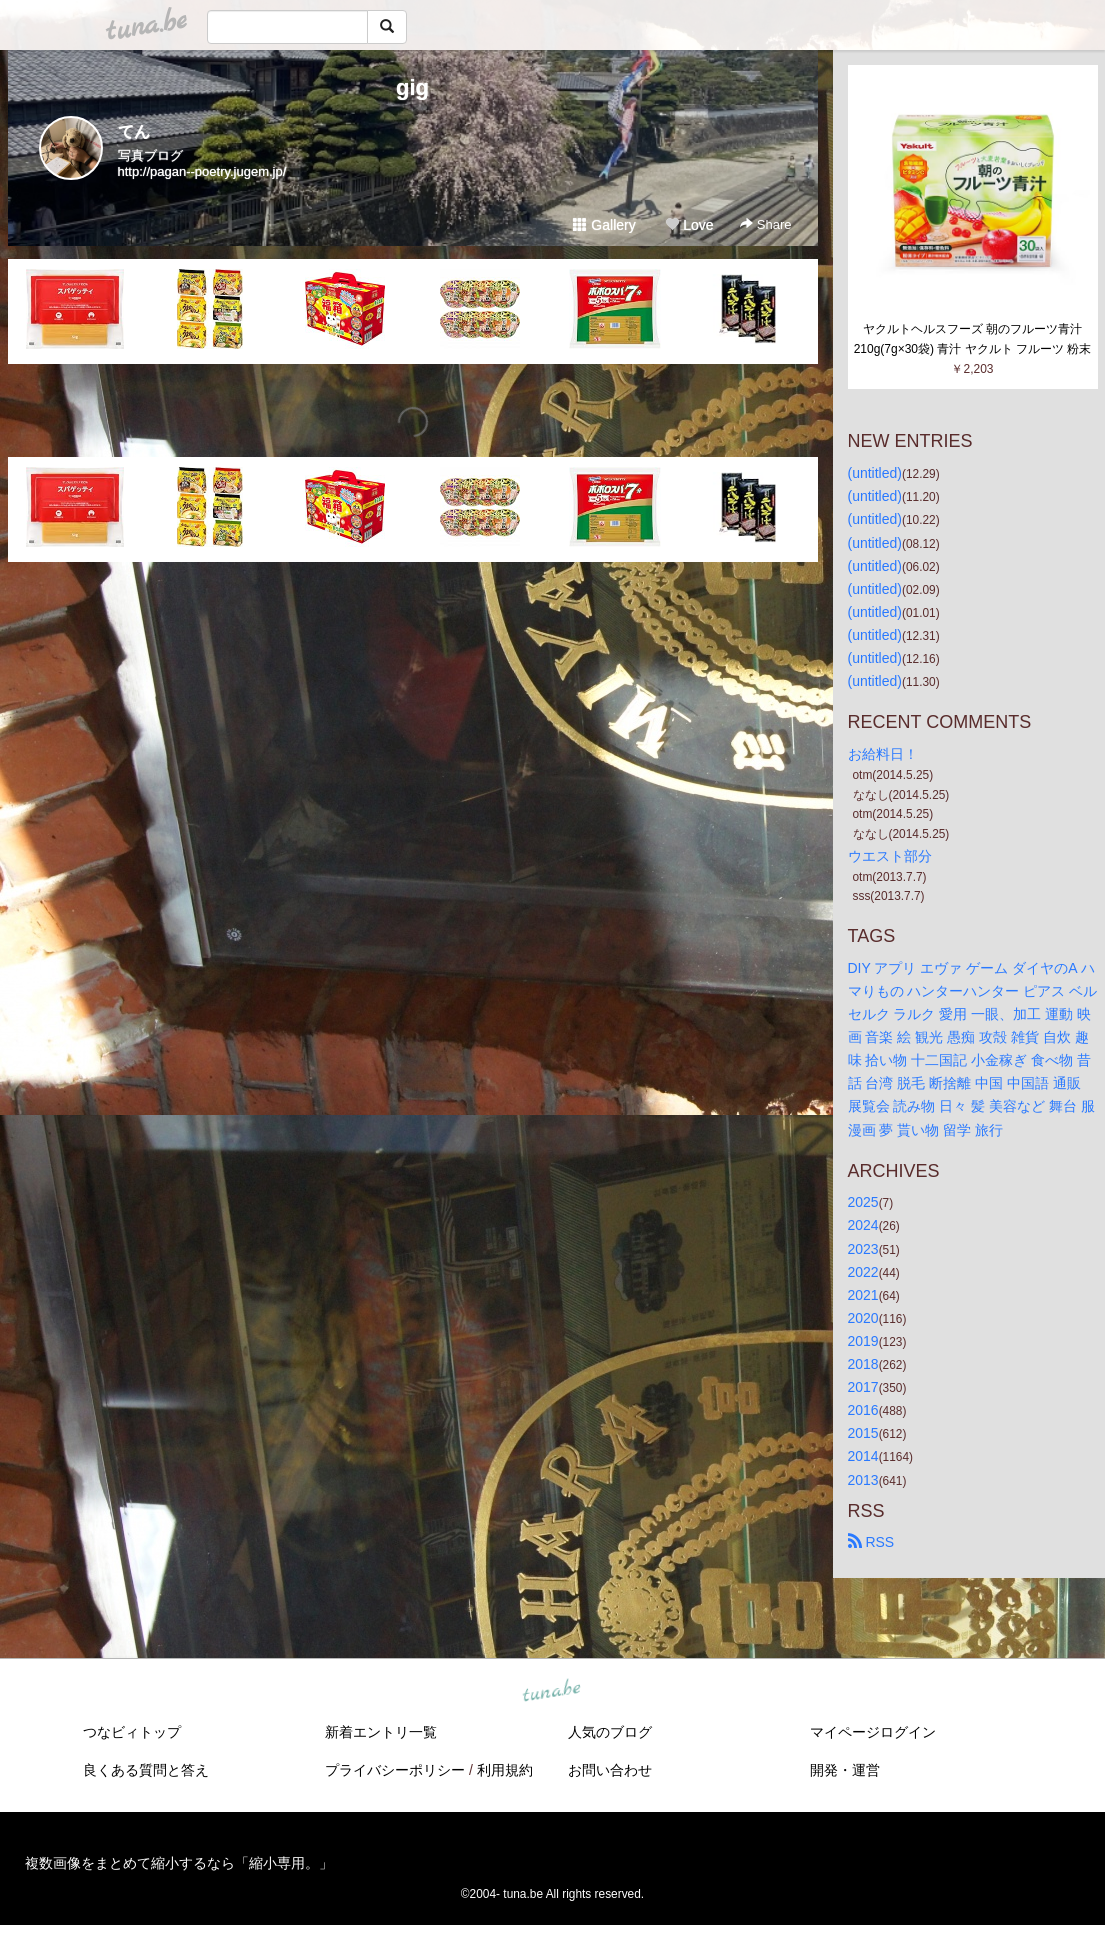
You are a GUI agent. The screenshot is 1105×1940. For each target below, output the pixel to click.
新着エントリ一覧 (381, 1732)
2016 (863, 1410)
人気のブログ (610, 1732)
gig (412, 87)
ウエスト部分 (890, 856)
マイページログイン (873, 1732)
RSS (871, 1542)
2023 (863, 1249)
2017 (863, 1387)
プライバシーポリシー (395, 1770)
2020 (863, 1318)
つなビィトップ (132, 1732)
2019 (863, 1341)
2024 (863, 1225)
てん (134, 131)
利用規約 (505, 1770)
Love (689, 225)
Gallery (604, 225)
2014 (863, 1456)
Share (765, 224)
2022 (863, 1272)
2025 (863, 1202)
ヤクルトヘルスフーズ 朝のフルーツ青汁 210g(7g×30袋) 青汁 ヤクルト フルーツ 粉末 (973, 339)
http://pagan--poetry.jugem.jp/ (202, 171)
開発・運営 (845, 1770)
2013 (863, 1480)
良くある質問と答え (146, 1770)
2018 (863, 1364)
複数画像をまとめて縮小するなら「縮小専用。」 (179, 1863)
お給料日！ (883, 754)
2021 (863, 1295)
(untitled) (875, 473)
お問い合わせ (610, 1770)
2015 (863, 1433)
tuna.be (552, 1691)
